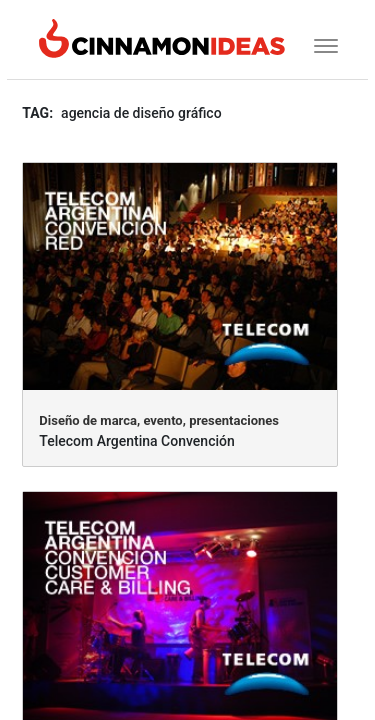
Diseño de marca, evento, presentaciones (159, 420)
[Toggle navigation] (319, 43)
